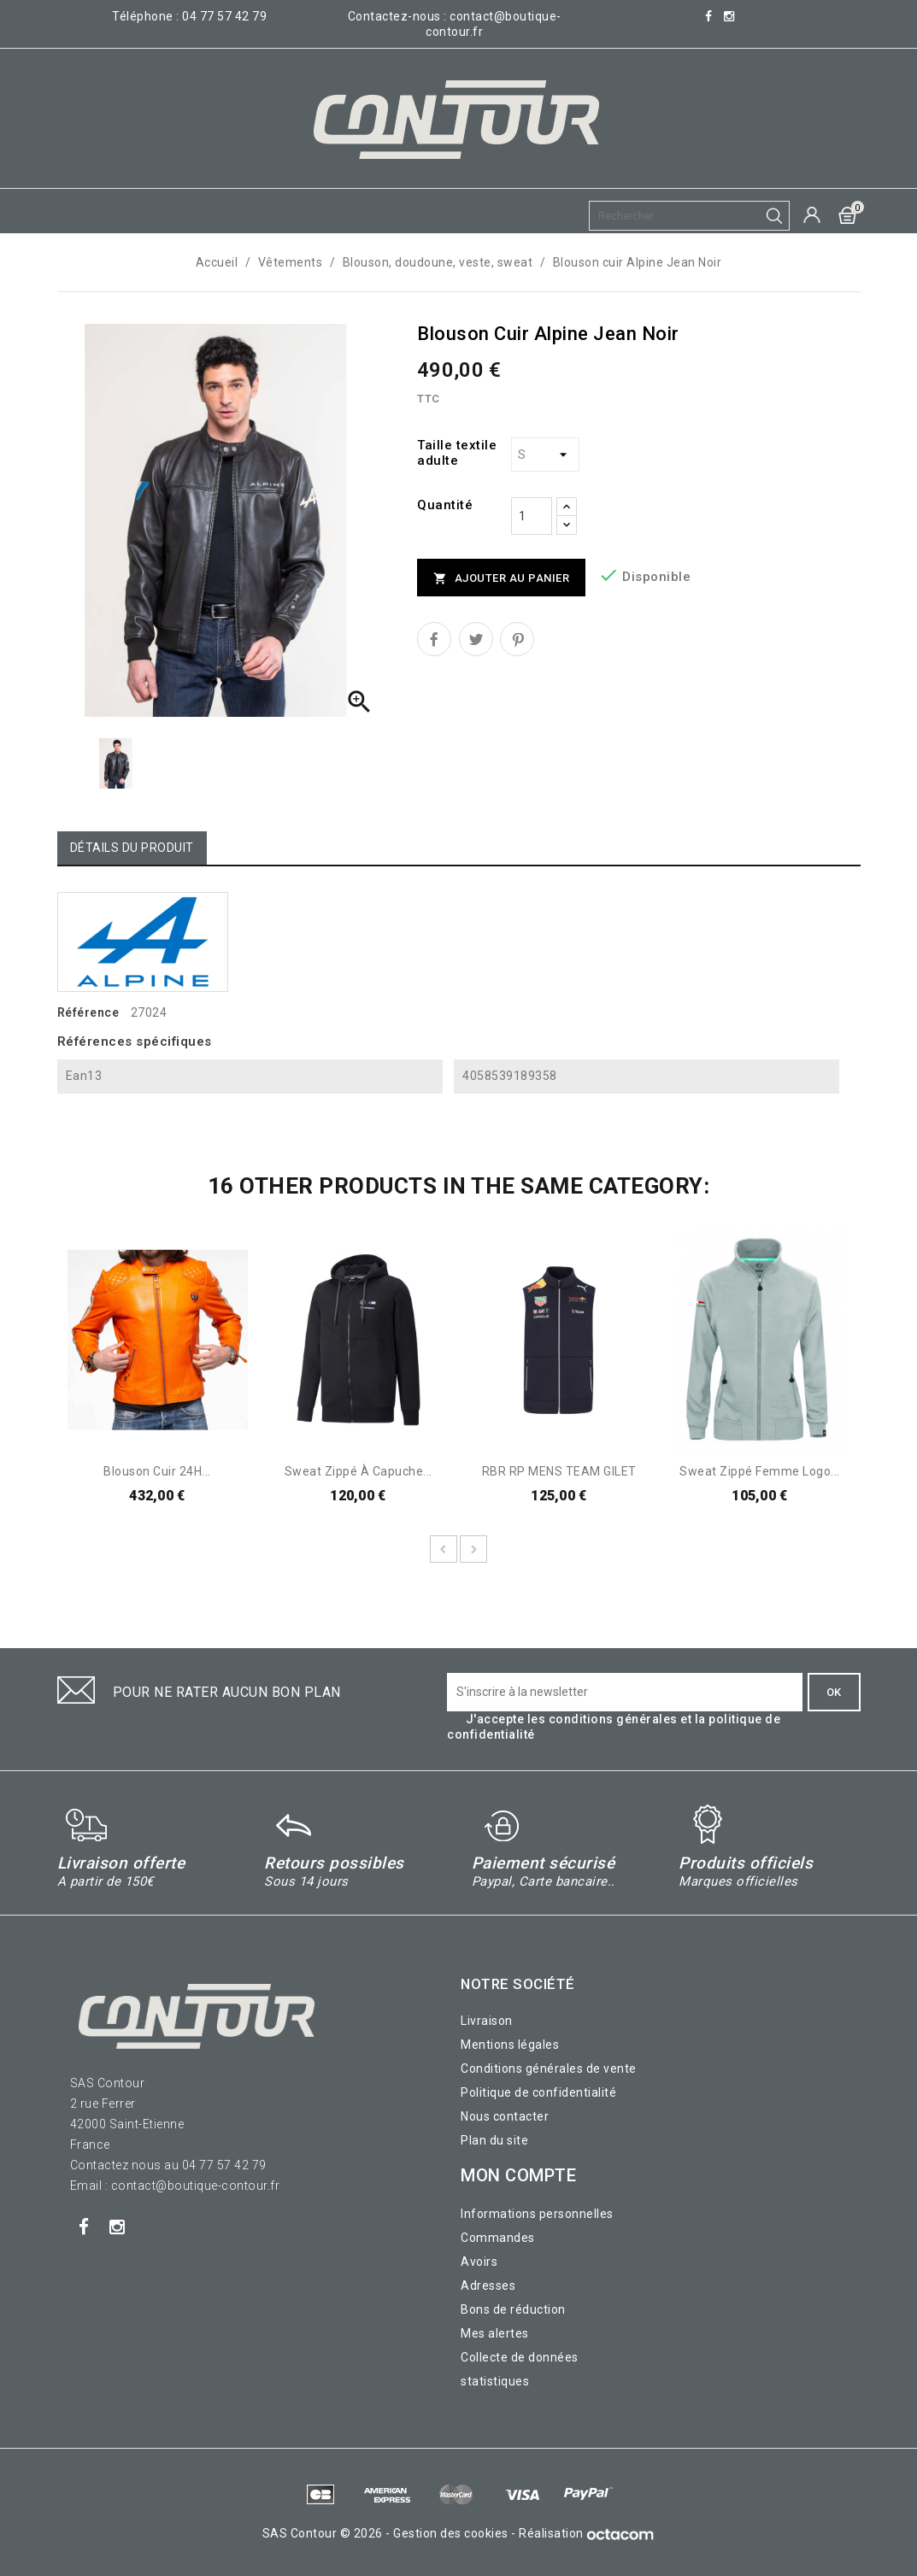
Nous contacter (505, 2116)
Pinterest (517, 639)
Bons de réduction (513, 2309)
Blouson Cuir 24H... (157, 1471)
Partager (434, 639)
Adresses (488, 2285)
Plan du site (494, 2140)
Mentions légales (510, 2044)
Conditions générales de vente (549, 2068)
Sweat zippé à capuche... (358, 1471)
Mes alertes (495, 2333)
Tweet (476, 639)
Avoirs (479, 2261)
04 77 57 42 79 (224, 16)
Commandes (498, 2237)
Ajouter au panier (501, 579)
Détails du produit (132, 847)
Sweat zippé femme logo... (759, 1471)
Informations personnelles (537, 2214)
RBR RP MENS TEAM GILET (559, 1471)
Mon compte (518, 2175)
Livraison (487, 2020)
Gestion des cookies (450, 2533)
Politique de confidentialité (538, 2092)
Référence (88, 1012)
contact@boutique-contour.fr (195, 2185)
